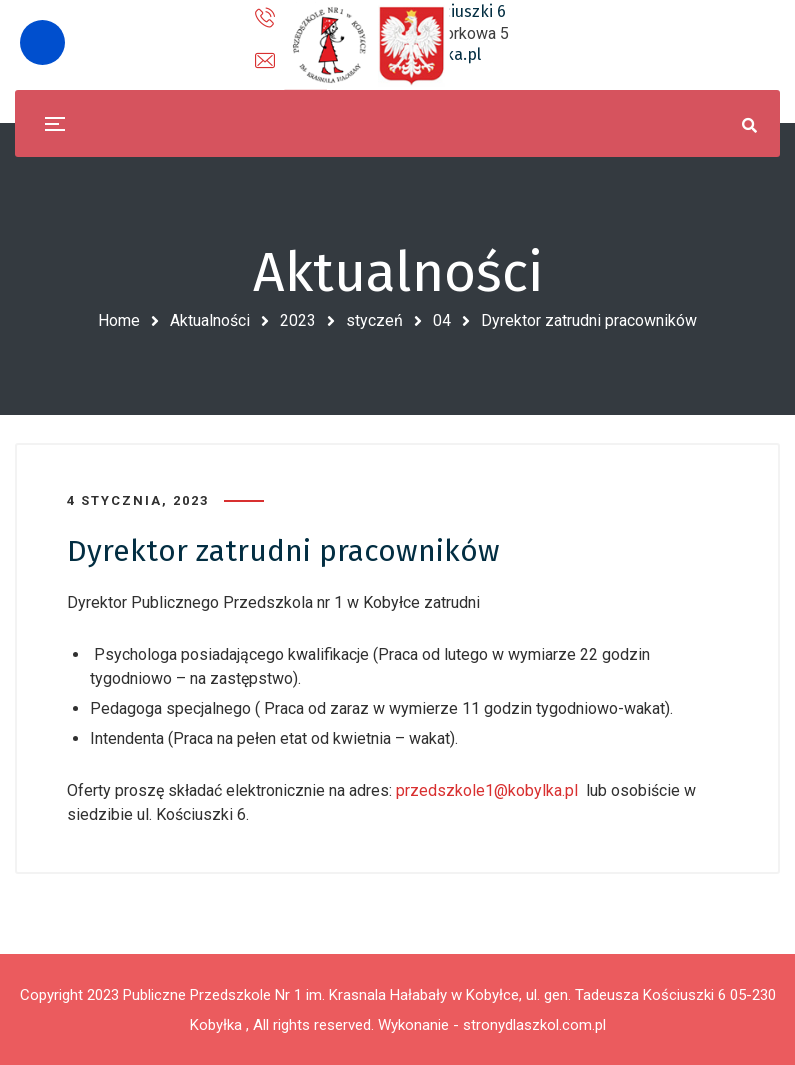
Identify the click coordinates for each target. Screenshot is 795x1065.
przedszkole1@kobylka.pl (487, 790)
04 (442, 320)
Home (119, 320)
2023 (298, 320)
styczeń (374, 320)
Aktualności (210, 320)
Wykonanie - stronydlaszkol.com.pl (492, 1025)
